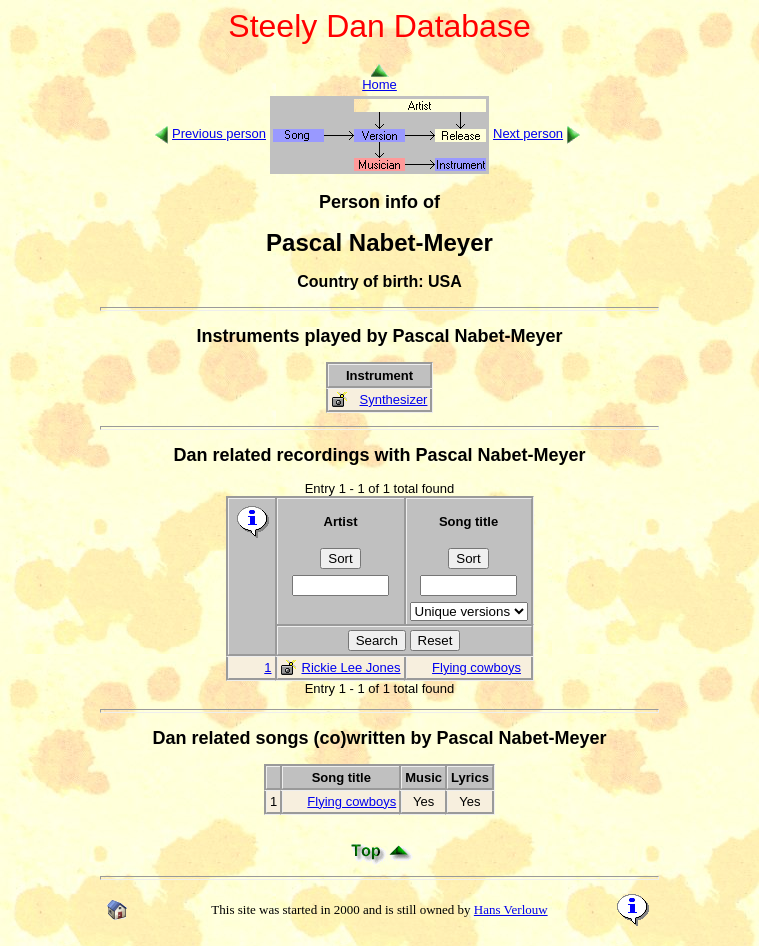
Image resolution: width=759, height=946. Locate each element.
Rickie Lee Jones (351, 667)
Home (379, 78)
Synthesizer (394, 399)
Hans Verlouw (511, 909)
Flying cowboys (476, 667)
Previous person (219, 133)
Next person (528, 133)
